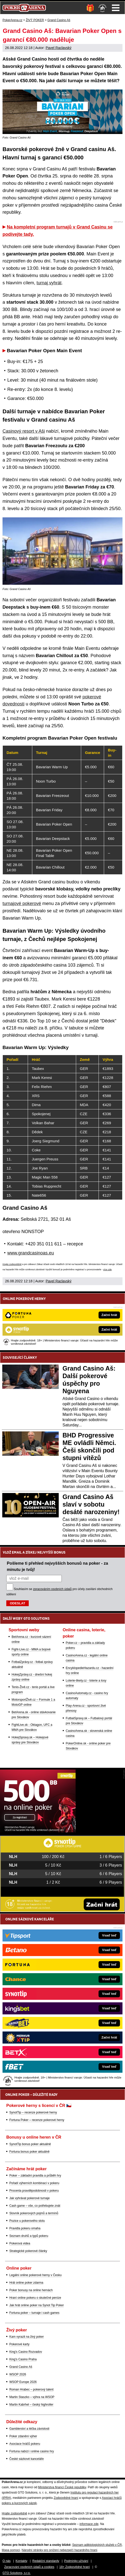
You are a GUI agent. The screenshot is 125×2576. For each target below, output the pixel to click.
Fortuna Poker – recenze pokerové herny (36, 2120)
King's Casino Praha (23, 2359)
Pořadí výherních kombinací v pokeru (34, 2183)
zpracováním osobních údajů (52, 1589)
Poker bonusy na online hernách (31, 2290)
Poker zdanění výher (23, 2436)
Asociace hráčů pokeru (24, 2444)
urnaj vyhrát (49, 282)
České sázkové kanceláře (26, 2459)
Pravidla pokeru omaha (24, 2228)
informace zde (88, 2524)
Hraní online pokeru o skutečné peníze (35, 2297)
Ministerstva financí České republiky (62, 2487)
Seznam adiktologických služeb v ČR (97, 2545)
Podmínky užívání (76, 2561)
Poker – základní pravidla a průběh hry (35, 2175)
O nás (7, 2561)
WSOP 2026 (17, 2374)
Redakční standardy (45, 2561)
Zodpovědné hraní (66, 2498)
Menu (115, 8)
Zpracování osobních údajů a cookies (29, 2567)
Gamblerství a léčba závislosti (29, 2428)
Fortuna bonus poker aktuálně (29, 2151)
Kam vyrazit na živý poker (26, 2336)
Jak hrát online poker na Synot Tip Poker (36, 2305)
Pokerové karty (19, 2344)
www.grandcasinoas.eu (30, 1252)
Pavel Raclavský (59, 48)
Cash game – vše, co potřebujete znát (34, 2205)
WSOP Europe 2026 (23, 2382)
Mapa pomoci (11, 2550)
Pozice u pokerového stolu (27, 2221)
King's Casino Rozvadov (25, 2352)
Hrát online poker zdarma (26, 2282)
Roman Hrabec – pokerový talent (31, 2389)
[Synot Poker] (38, 1831)
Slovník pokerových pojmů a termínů (33, 2213)
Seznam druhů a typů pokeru (28, 2236)
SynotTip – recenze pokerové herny (33, 2112)
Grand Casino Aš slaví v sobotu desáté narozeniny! (90, 1504)
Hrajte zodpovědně (12, 1264)
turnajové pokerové (22, 903)
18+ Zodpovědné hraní (74, 2567)
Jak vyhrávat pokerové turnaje (29, 2198)
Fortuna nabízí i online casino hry (31, 2451)
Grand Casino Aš (20, 2367)
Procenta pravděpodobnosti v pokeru (34, 2190)
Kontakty (21, 2561)
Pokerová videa (19, 2243)
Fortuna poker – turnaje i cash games (34, 2313)
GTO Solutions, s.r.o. (16, 2573)
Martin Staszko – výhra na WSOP (31, 2397)
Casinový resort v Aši (24, 431)
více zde (107, 1269)
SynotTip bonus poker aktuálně (30, 2144)
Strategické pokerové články (28, 2251)
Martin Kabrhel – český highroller (31, 2404)
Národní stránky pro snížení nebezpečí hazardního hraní (59, 2550)
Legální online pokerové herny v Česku (35, 2275)
